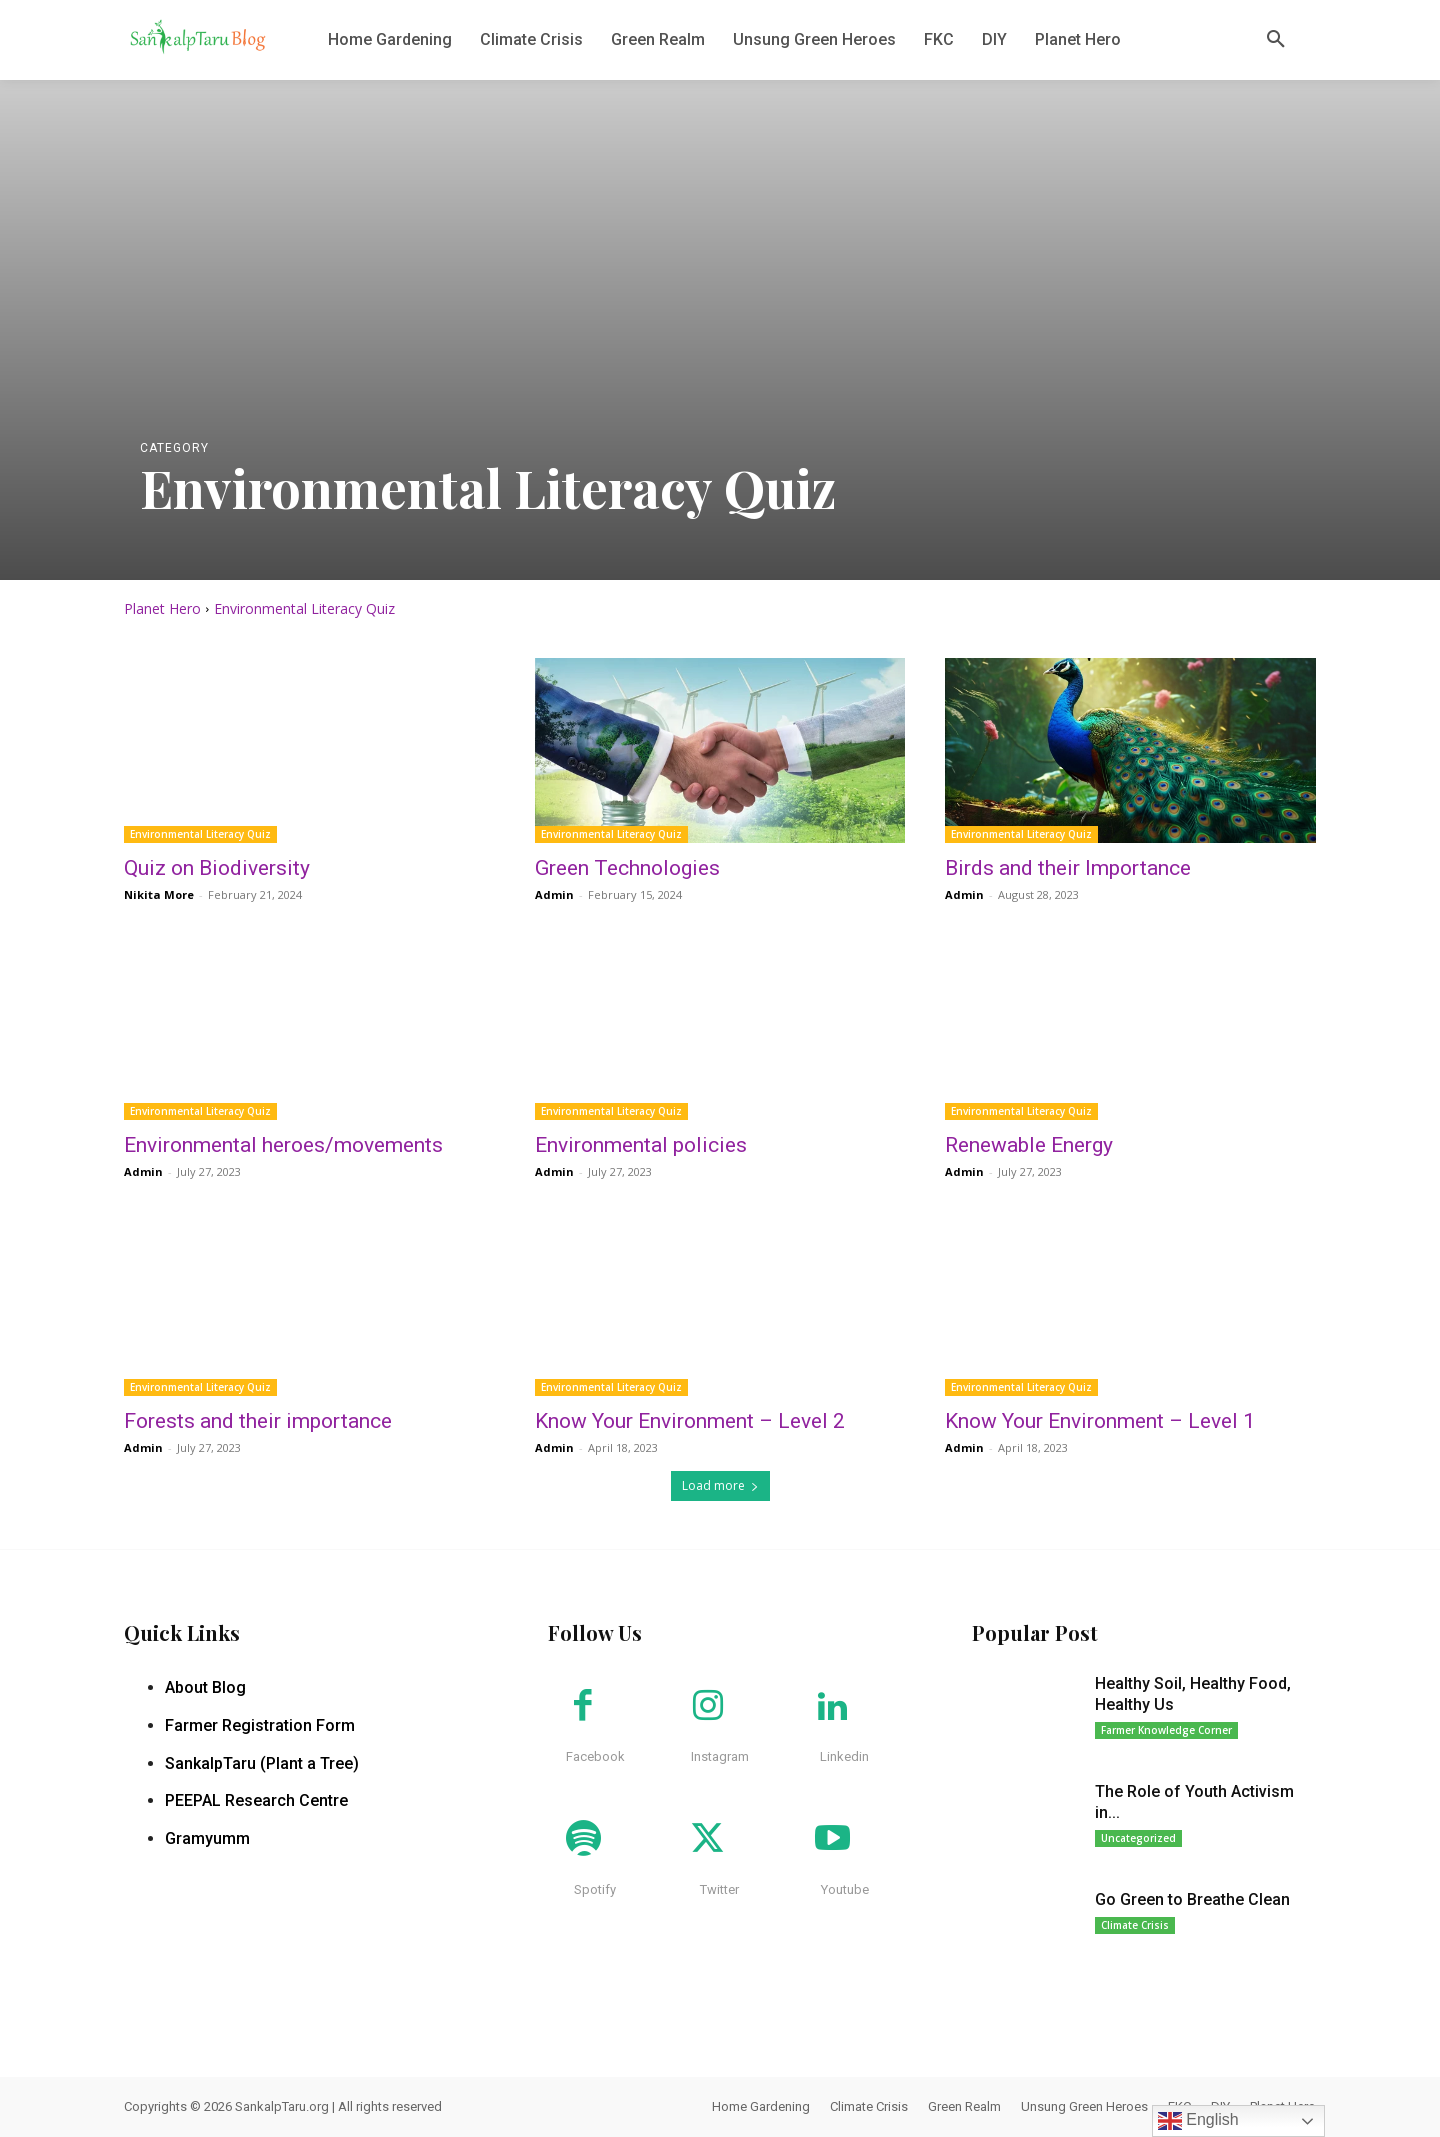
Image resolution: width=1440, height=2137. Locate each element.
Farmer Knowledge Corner (1166, 1730)
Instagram (720, 1756)
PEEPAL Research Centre (256, 1800)
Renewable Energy (1029, 1145)
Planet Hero (162, 608)
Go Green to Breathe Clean (1192, 1899)
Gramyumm (207, 1838)
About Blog (205, 1687)
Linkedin (844, 1756)
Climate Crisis (1135, 1925)
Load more (720, 1485)
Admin (554, 894)
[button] (1276, 40)
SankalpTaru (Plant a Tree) (262, 1763)
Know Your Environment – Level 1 (1100, 1421)
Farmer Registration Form (260, 1725)
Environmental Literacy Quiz (200, 834)
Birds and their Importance (1068, 868)
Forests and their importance (258, 1421)
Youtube (845, 1889)
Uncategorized (1138, 1838)
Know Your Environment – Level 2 (690, 1421)
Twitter (719, 1889)
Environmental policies (641, 1145)
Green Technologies (627, 868)
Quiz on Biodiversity (217, 868)
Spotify (595, 1889)
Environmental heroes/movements (283, 1145)
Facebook (595, 1756)
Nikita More (159, 894)
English (1198, 2121)
